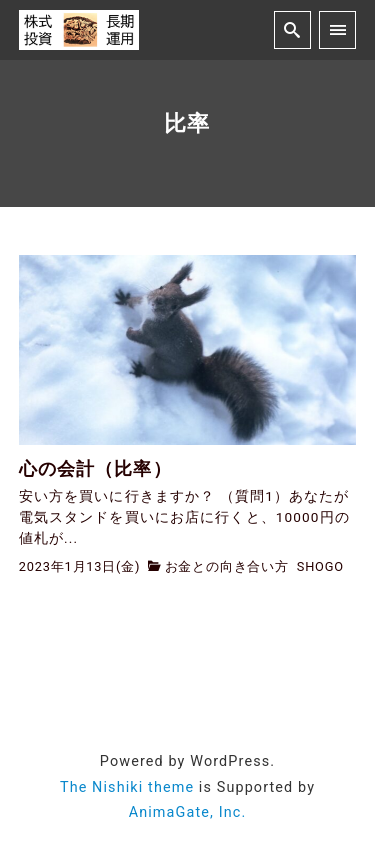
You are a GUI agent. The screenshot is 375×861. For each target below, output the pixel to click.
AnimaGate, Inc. (188, 812)
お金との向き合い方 (227, 566)
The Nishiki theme (127, 787)
